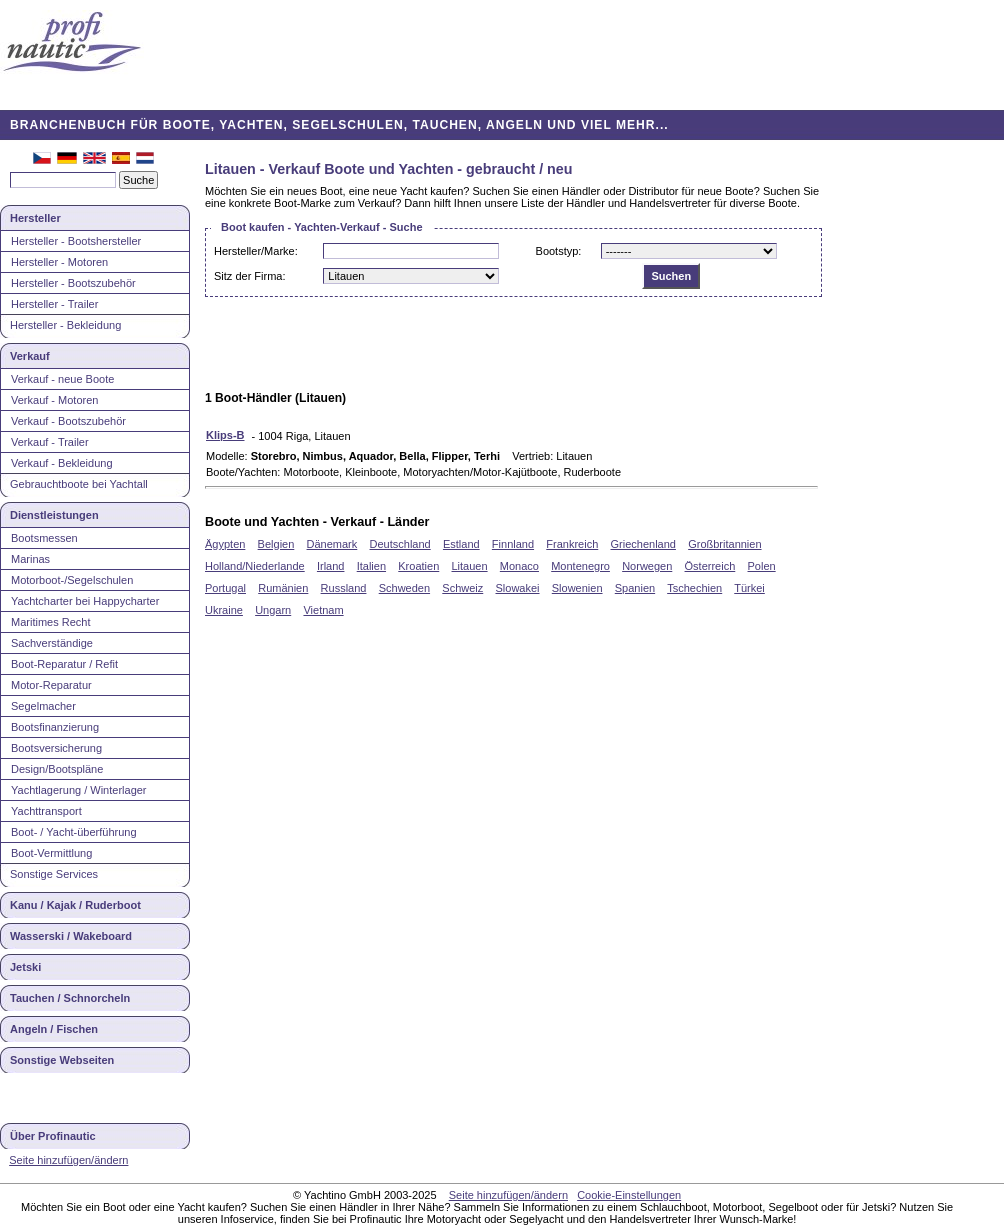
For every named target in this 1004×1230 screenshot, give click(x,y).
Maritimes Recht (50, 622)
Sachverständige (52, 643)
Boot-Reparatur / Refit (64, 664)
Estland (461, 544)
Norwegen (647, 566)
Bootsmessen (44, 538)
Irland (331, 566)
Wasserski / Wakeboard (71, 936)
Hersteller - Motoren (59, 262)
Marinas (30, 559)
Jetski (25, 967)
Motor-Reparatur (51, 685)
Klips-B (225, 435)
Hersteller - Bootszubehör (73, 283)
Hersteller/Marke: (256, 251)
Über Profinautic (53, 1136)
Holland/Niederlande (255, 566)
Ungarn (273, 610)
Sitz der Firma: (250, 276)
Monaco (519, 566)
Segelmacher (43, 706)
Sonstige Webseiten (62, 1060)
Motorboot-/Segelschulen (72, 580)
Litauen (470, 566)
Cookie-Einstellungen (629, 1195)
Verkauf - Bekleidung (62, 463)
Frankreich (572, 544)
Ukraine (224, 610)
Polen (762, 566)
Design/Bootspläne (57, 769)
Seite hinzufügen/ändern (68, 1160)
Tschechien (694, 588)
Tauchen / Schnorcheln (70, 998)
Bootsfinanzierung (55, 727)
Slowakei (518, 588)
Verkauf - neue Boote (62, 379)
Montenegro (580, 566)
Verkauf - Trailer (50, 442)
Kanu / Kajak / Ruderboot (75, 905)
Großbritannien (724, 544)
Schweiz (462, 588)
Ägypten (225, 544)
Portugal (225, 588)
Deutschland (400, 544)
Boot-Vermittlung (51, 853)
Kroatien (418, 566)
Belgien (276, 544)
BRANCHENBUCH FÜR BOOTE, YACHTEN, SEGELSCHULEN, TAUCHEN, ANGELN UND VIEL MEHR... (339, 125)
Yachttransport (46, 811)
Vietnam (323, 610)
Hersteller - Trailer (54, 304)
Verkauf (30, 356)
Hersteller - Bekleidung (65, 325)
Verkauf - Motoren (54, 400)
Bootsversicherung (56, 748)
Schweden (404, 588)
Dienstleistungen (54, 515)
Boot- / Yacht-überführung (74, 832)
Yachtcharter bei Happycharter (85, 601)
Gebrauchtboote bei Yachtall (79, 484)
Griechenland (643, 544)
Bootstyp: (559, 251)
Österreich (710, 566)
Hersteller (35, 218)
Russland (344, 588)
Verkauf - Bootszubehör (68, 421)
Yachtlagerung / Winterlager (79, 790)
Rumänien (283, 588)
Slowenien (577, 588)
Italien (371, 566)
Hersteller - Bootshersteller (76, 241)
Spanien (635, 588)
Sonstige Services (54, 874)
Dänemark (332, 544)
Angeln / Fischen (54, 1029)
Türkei (749, 588)
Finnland (513, 544)
